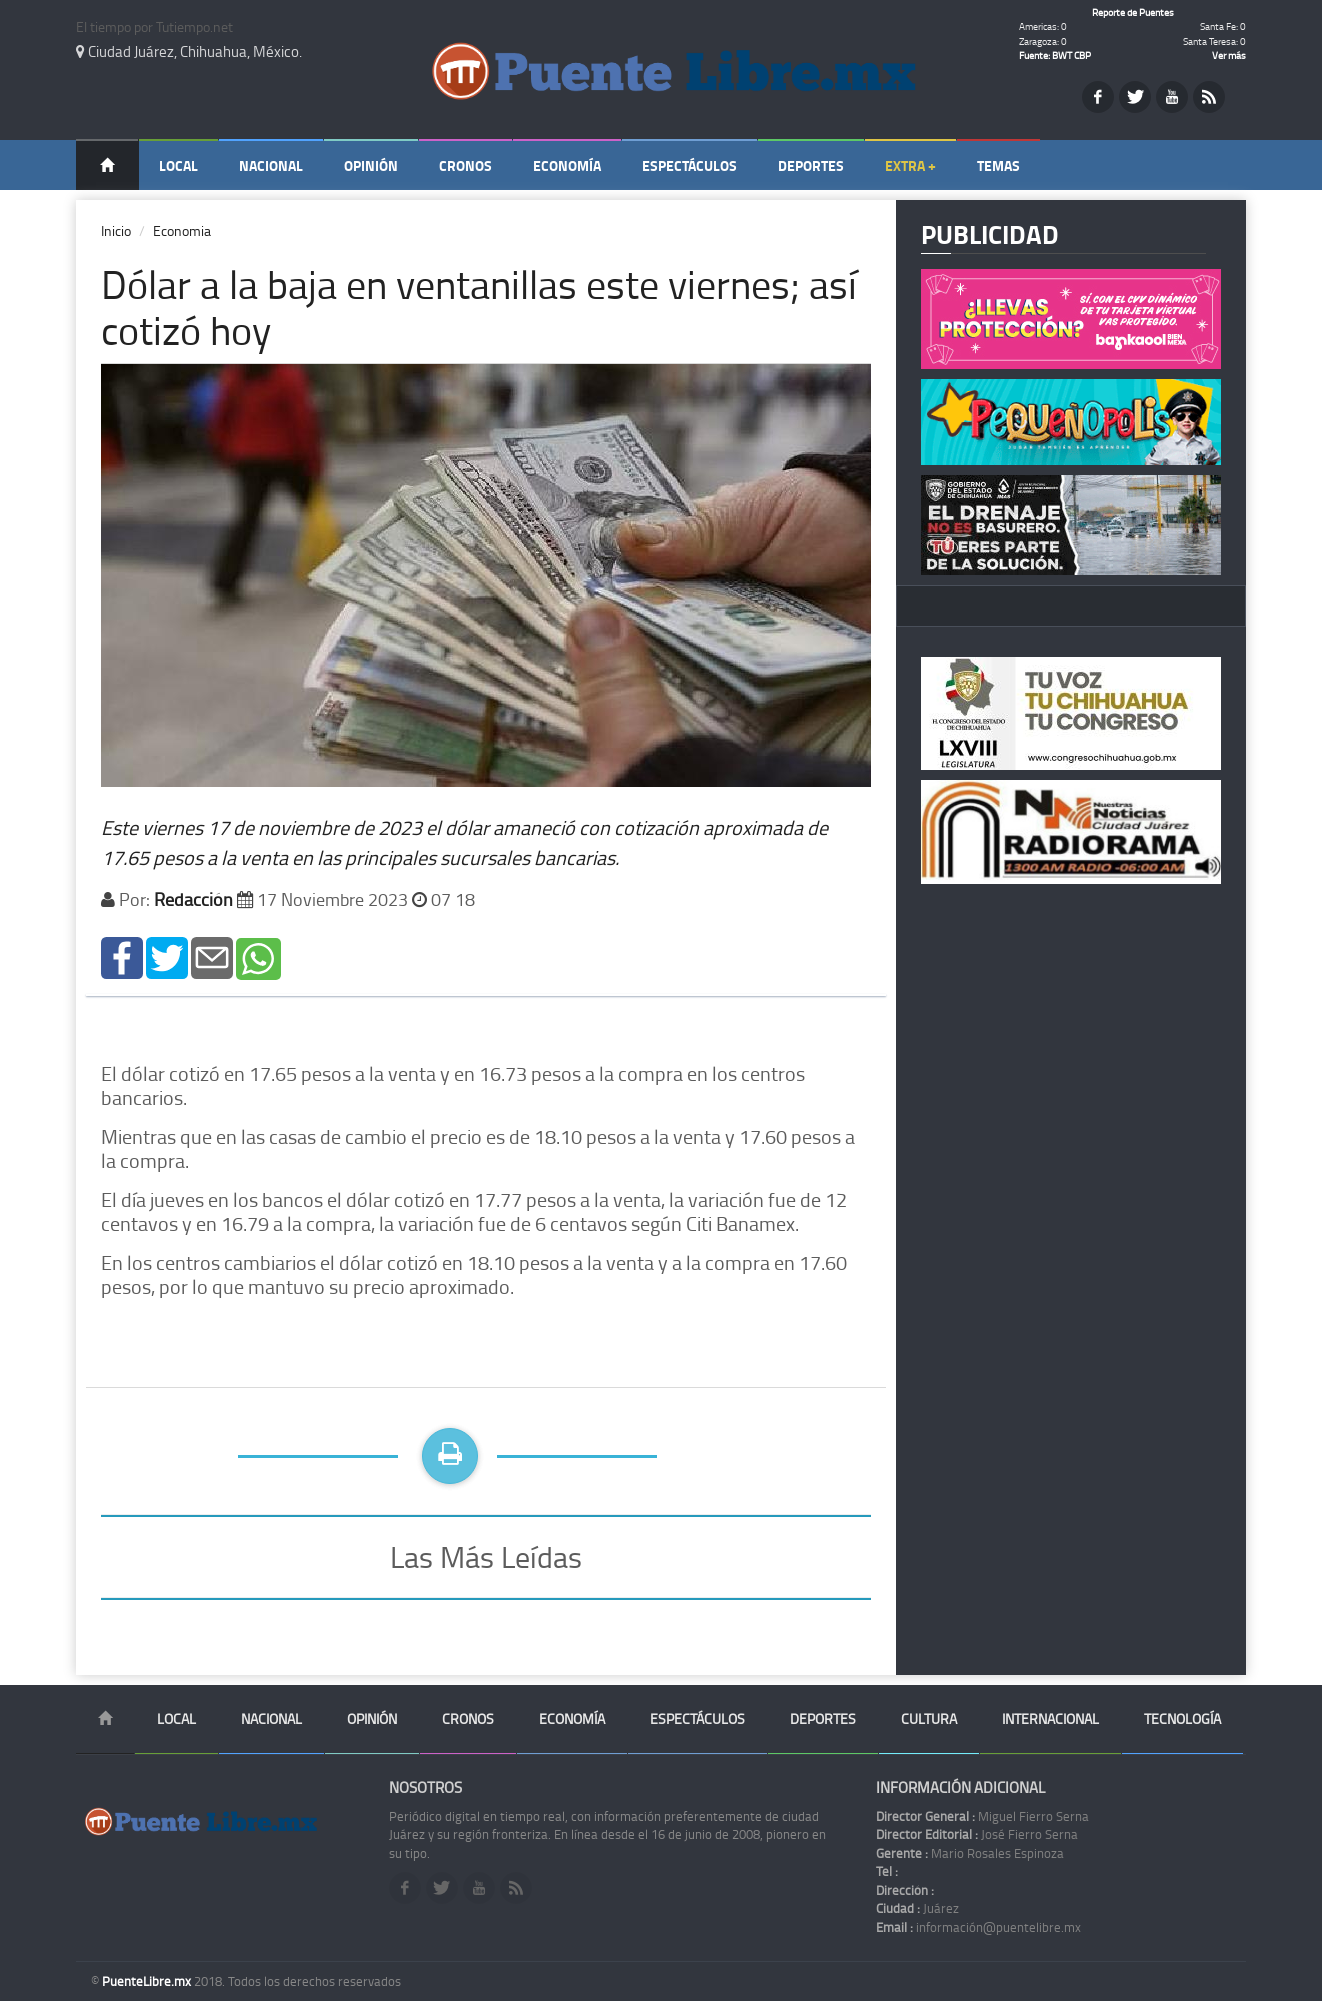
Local (178, 165)
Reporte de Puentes (1133, 12)
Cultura (929, 1718)
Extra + (910, 165)
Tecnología (1182, 1718)
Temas (998, 165)
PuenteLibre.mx (148, 1981)
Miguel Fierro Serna (982, 1816)
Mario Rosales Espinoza (970, 1853)
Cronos (465, 165)
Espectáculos (689, 165)
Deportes (811, 165)
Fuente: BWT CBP (1055, 55)
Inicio (116, 230)
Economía (567, 165)
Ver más (1229, 55)
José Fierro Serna (977, 1834)
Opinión (371, 165)
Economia (182, 230)
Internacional (1050, 1718)
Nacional (271, 165)
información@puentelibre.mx (978, 1927)
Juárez (917, 1908)
